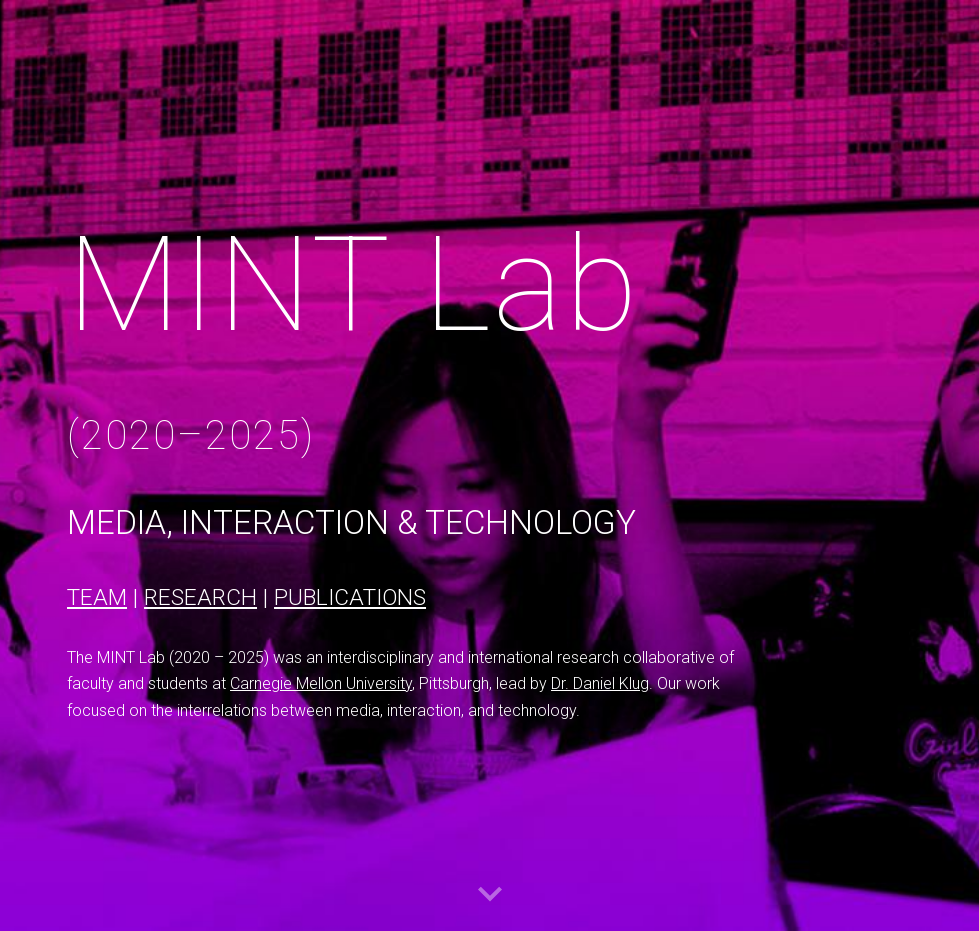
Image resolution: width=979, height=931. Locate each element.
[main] (416, 336)
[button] (490, 895)
